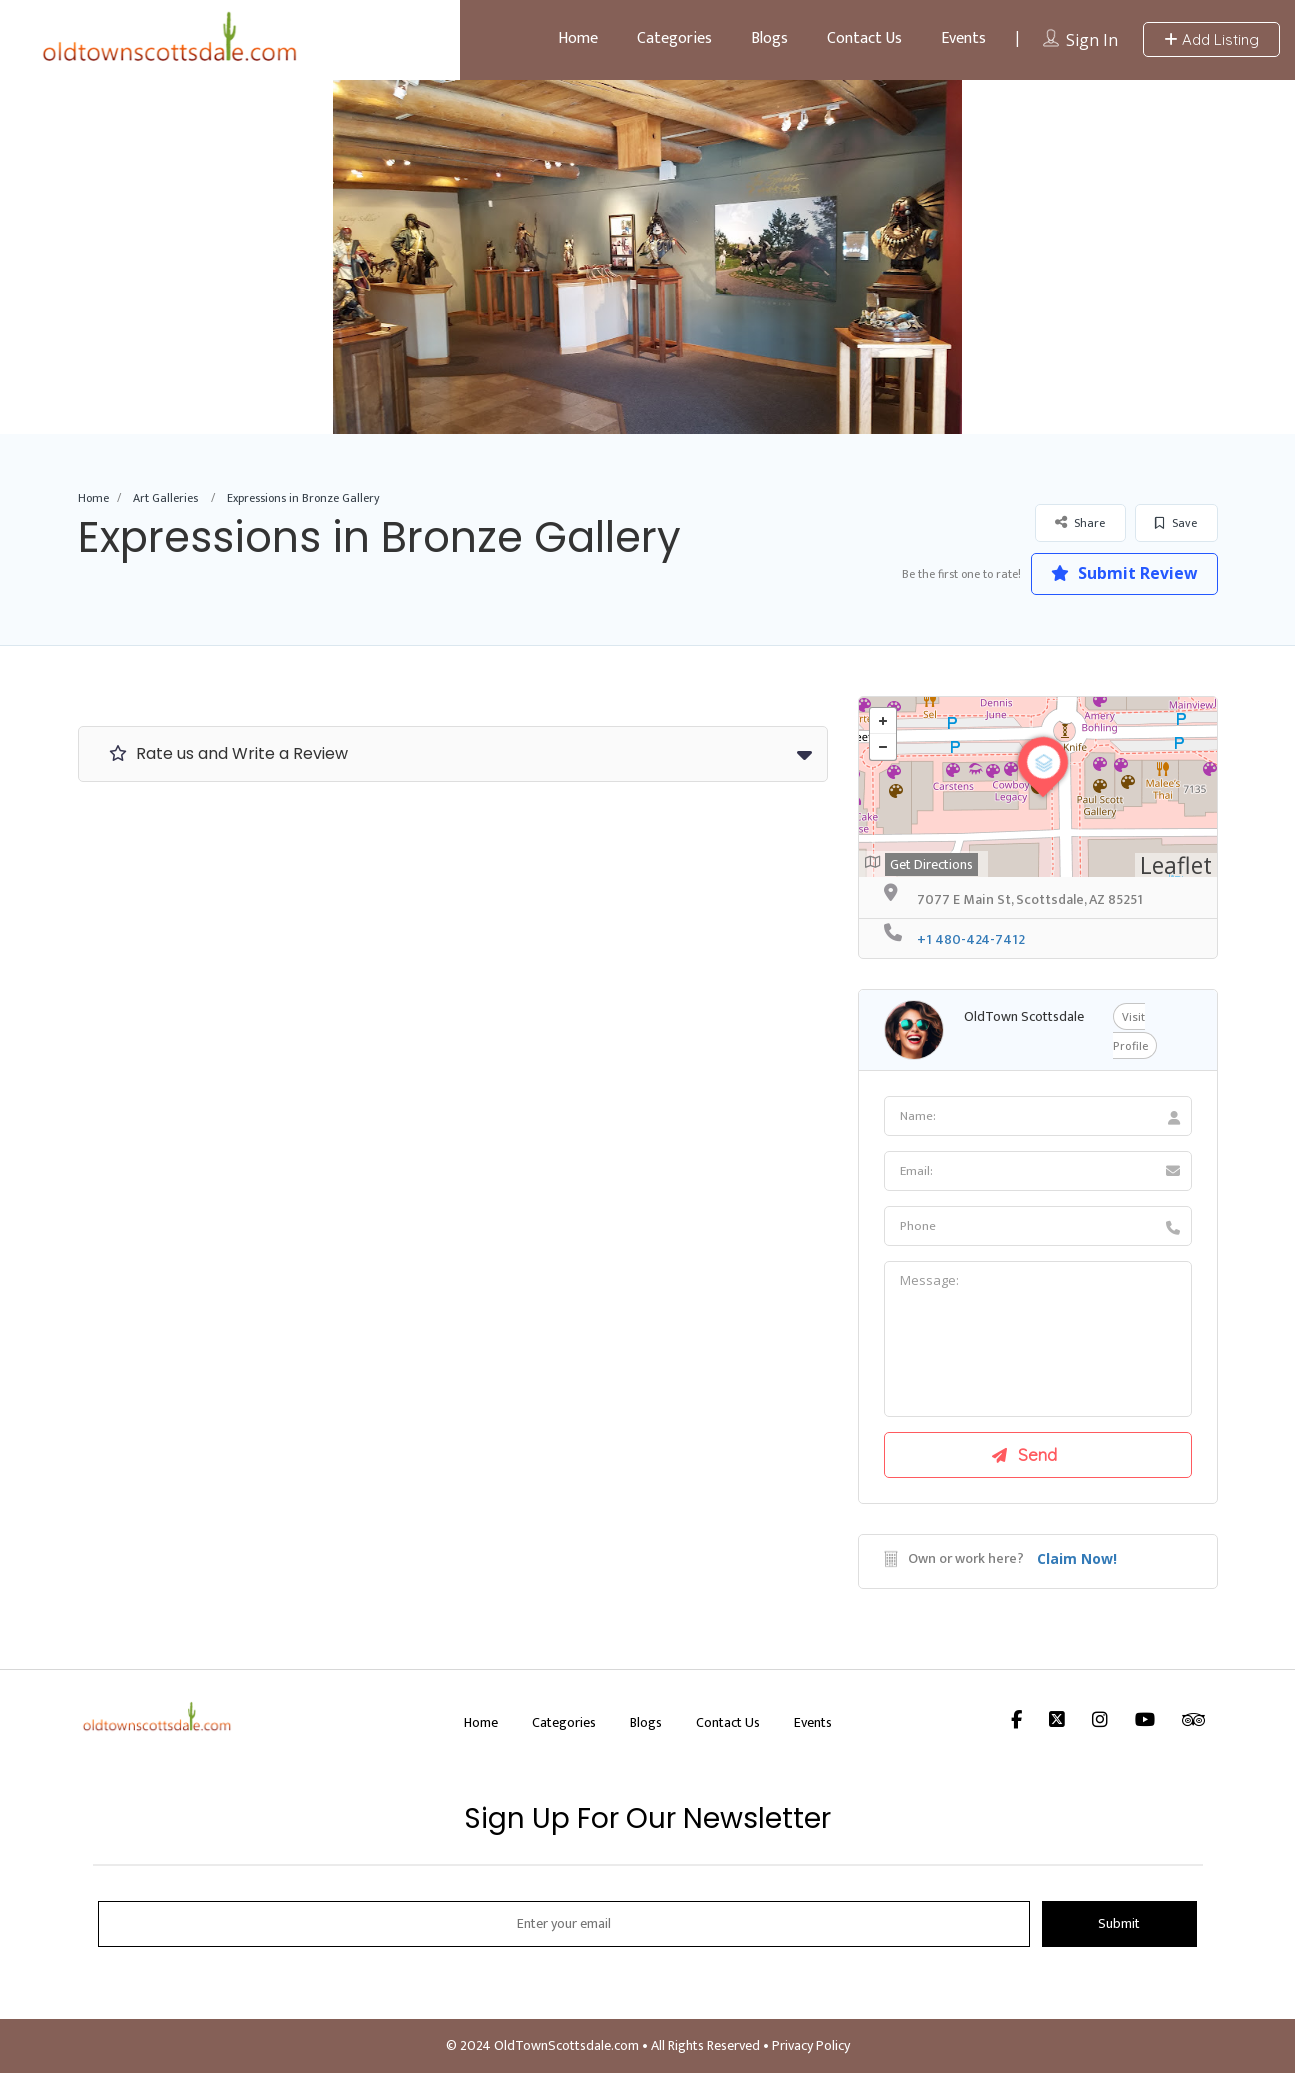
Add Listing (1211, 39)
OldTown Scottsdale (1024, 1016)
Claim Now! (1077, 1560)
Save (1176, 523)
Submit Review (1122, 573)
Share (1080, 522)
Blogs (769, 38)
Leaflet (1176, 865)
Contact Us (864, 38)
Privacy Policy (811, 2047)
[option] (647, 257)
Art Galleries (165, 498)
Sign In (1092, 40)
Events (963, 38)
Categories (674, 38)
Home (578, 38)
